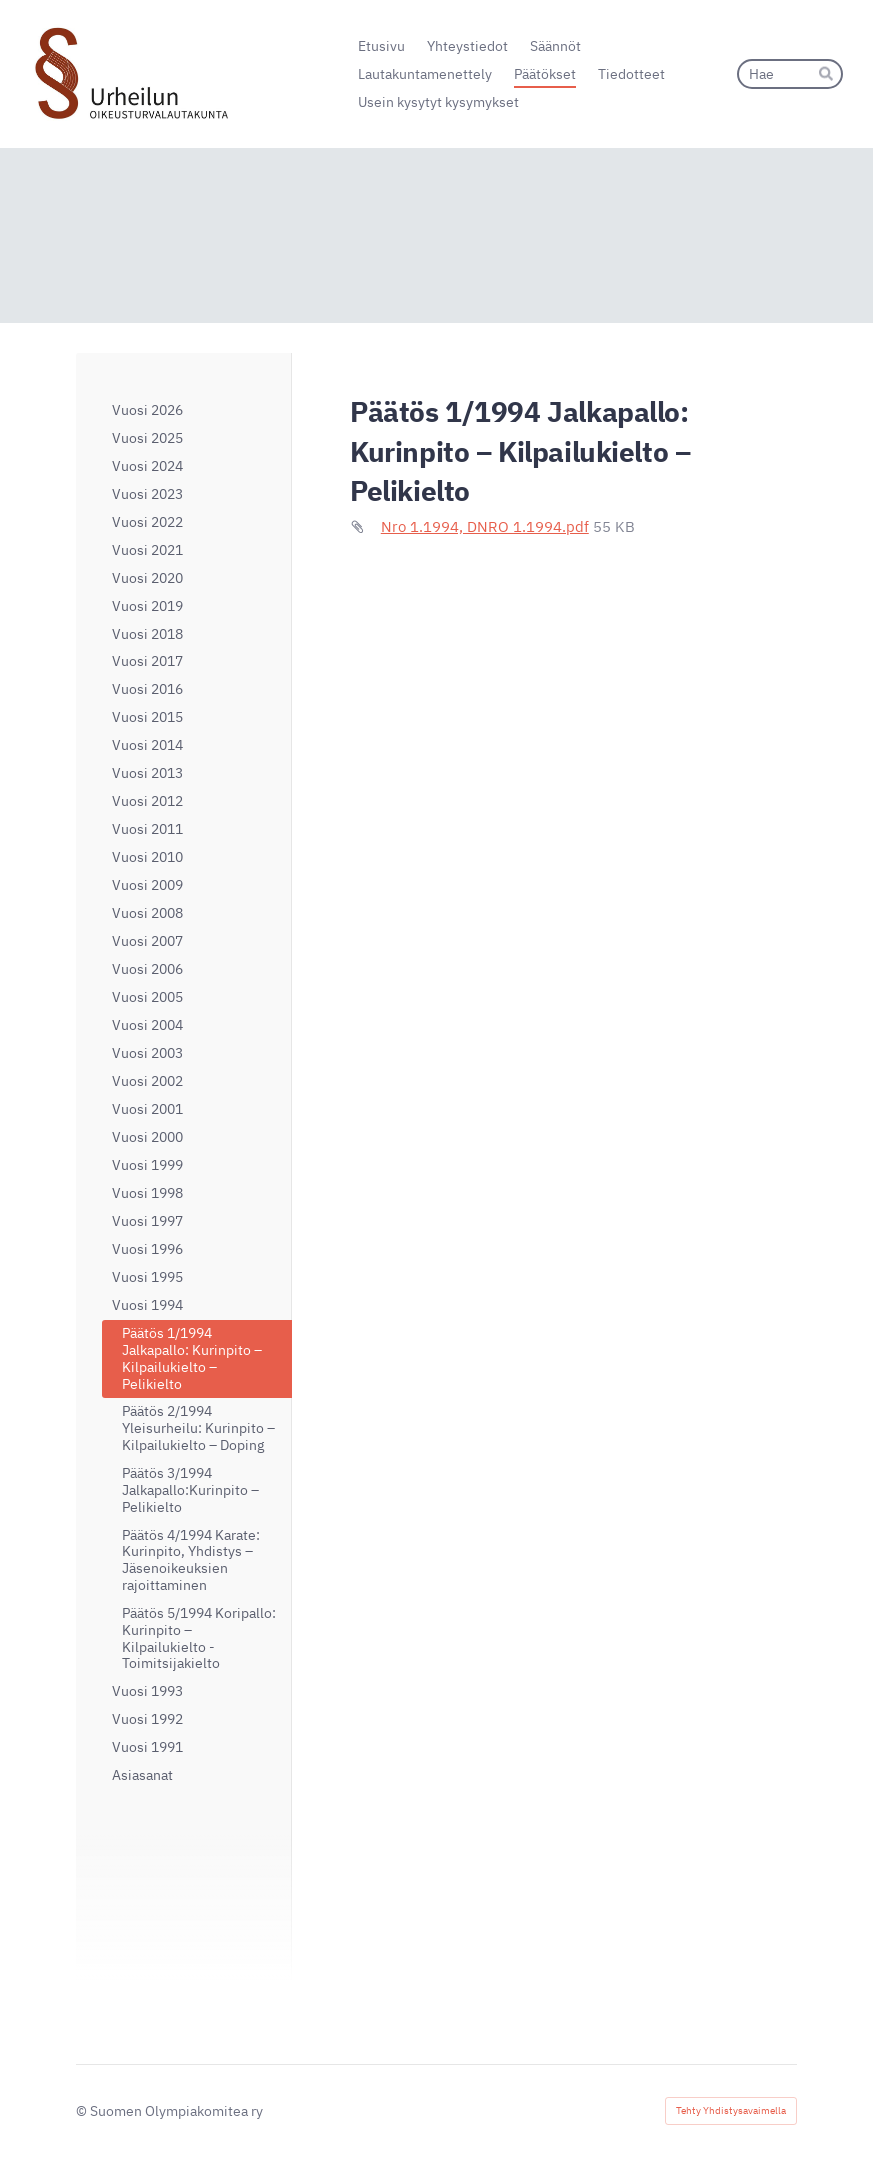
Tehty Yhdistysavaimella (731, 2110)
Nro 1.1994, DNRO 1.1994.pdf (485, 526)
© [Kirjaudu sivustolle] (83, 2111)
